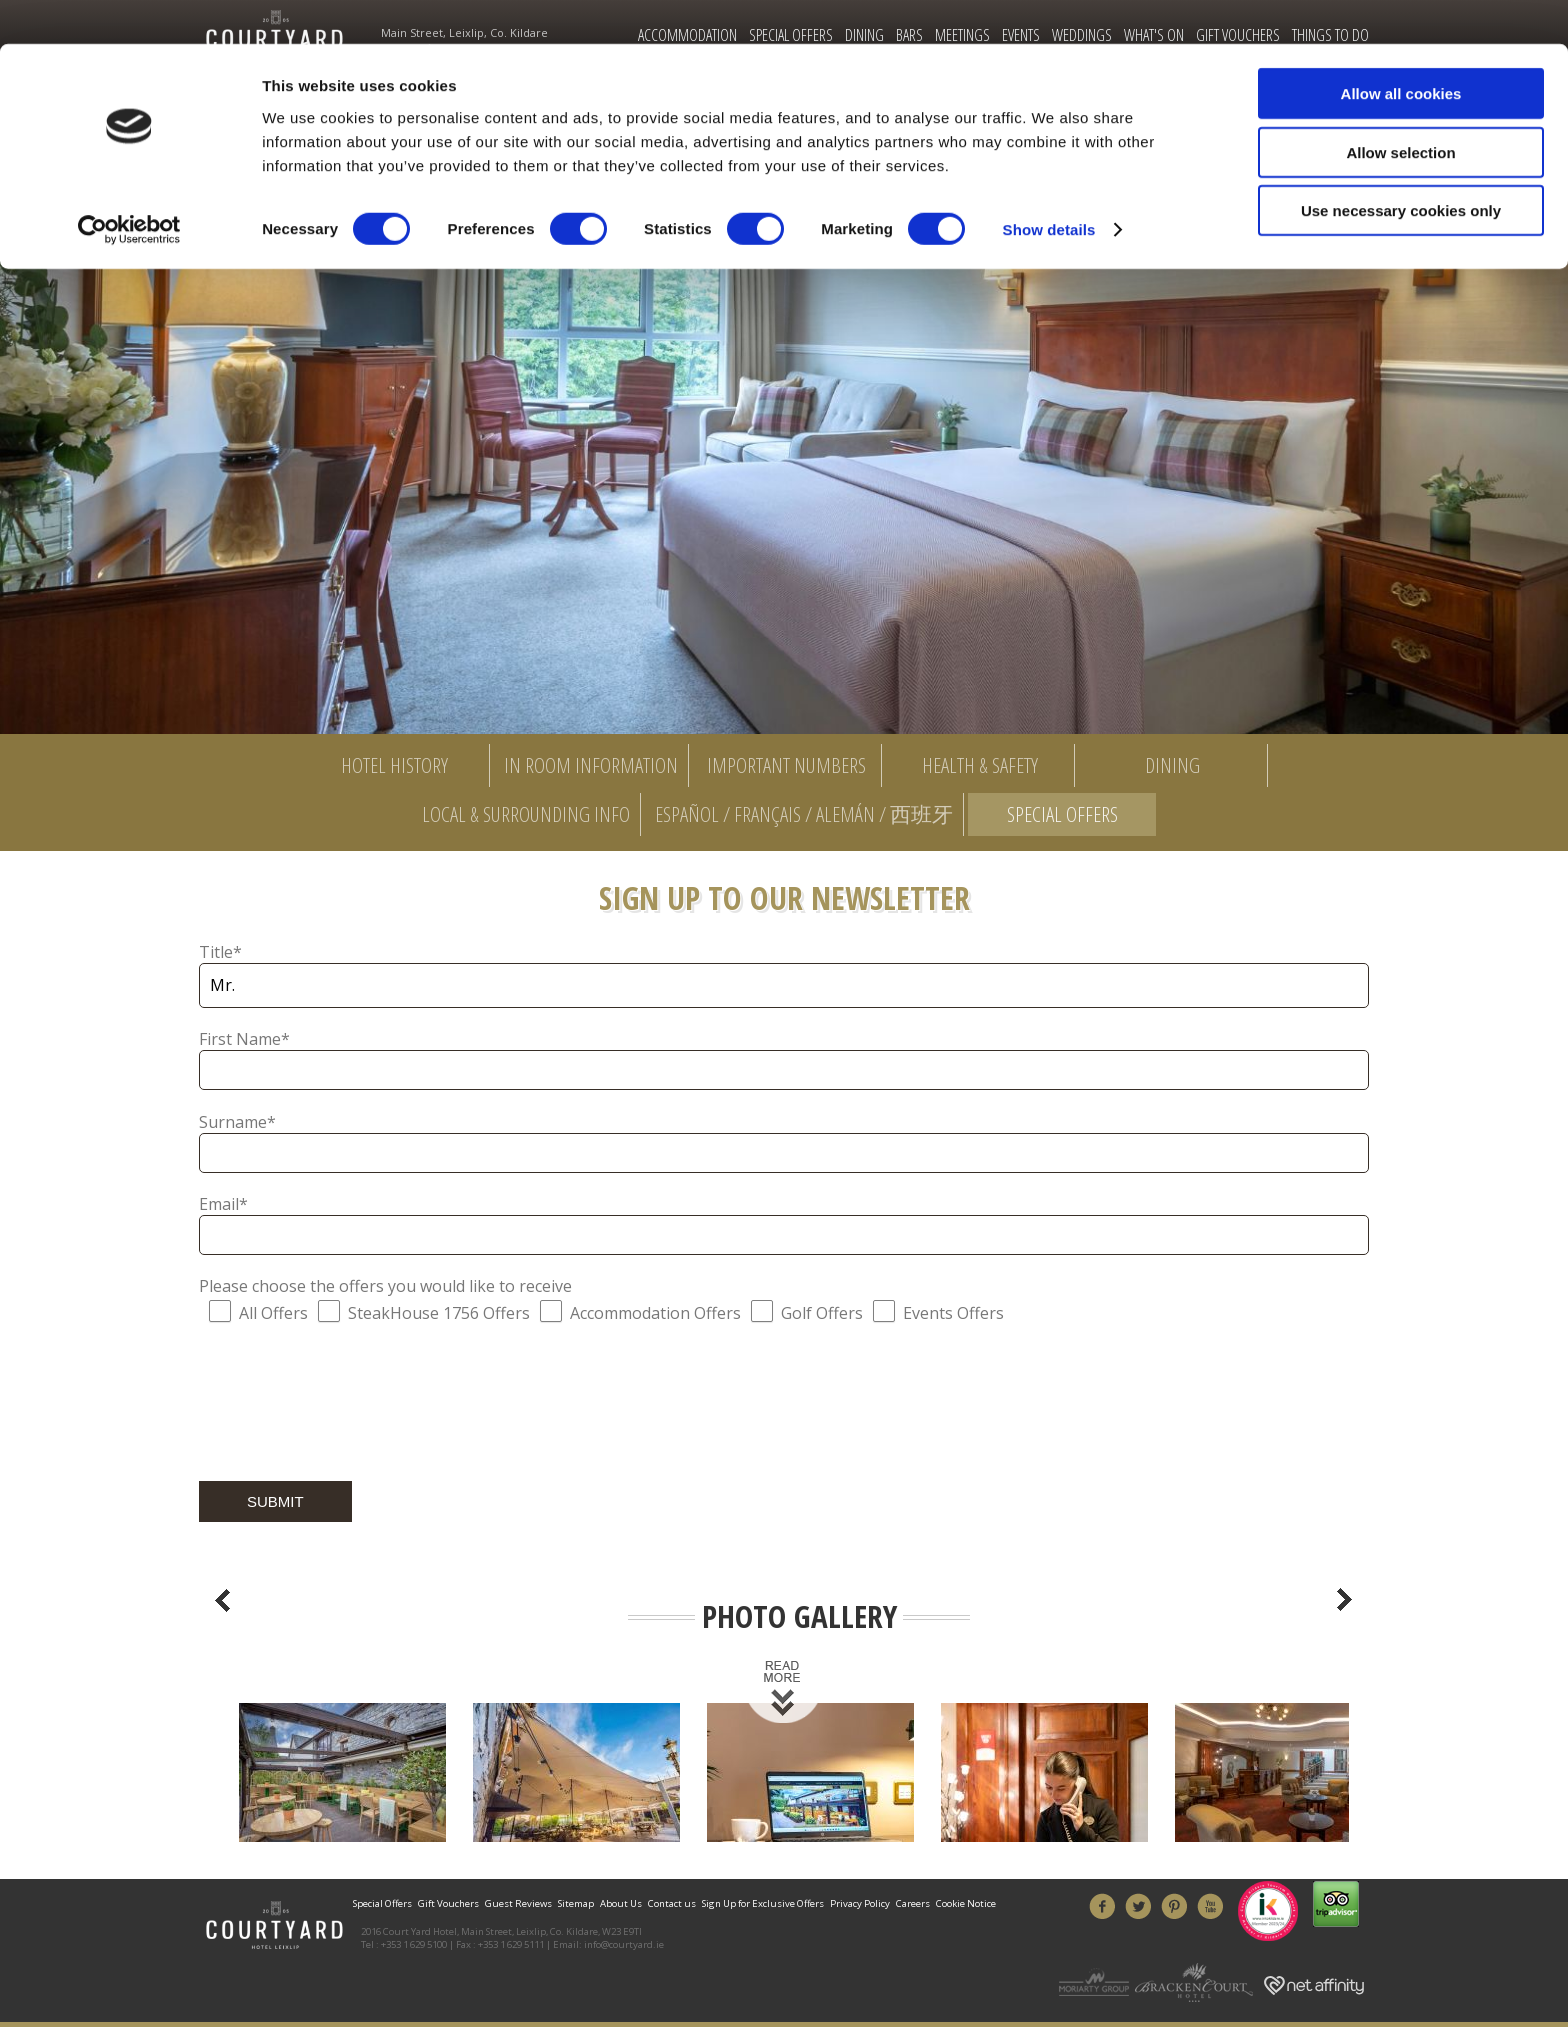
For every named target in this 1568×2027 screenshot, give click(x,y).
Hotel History (394, 765)
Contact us (672, 1903)
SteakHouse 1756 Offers (439, 1313)
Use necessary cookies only (1401, 166)
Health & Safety (980, 765)
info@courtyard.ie (624, 1944)
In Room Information (591, 765)
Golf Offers (822, 1313)
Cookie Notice (966, 1903)
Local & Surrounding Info (526, 814)
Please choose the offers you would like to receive (385, 1286)
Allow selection (1400, 108)
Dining (1172, 765)
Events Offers (953, 1313)
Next (1345, 1600)
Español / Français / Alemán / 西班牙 (804, 814)
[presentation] (351, 1406)
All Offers (273, 1313)
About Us (621, 1903)
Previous (223, 1600)
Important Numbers (786, 765)
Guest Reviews (518, 1903)
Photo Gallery (799, 1617)
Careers (913, 1903)
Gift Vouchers (448, 1903)
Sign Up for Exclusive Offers (763, 1903)
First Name (244, 1039)
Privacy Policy (860, 1903)
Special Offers (1062, 814)
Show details (1049, 185)
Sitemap (576, 1903)
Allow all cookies (1401, 49)
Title (220, 952)
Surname (237, 1122)
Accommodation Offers (655, 1313)
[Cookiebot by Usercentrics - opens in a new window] (129, 186)
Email (223, 1204)
